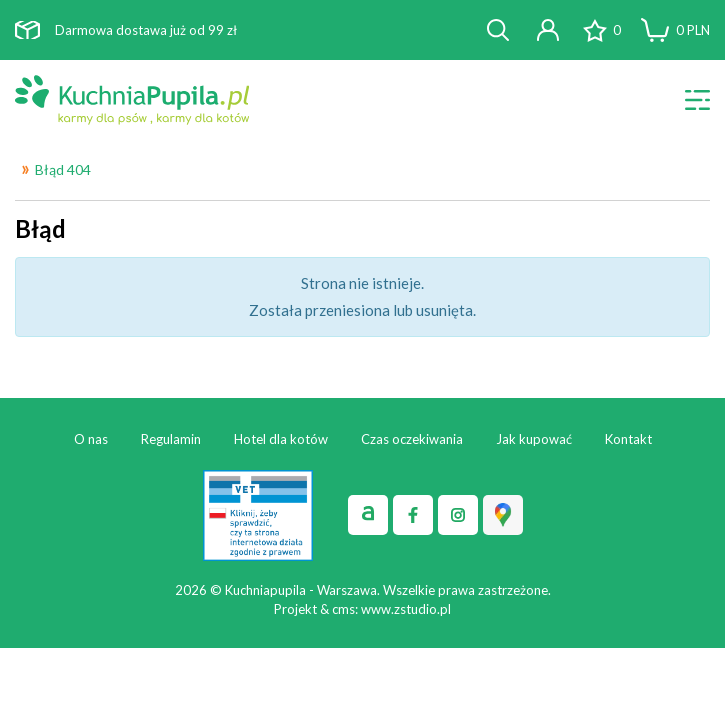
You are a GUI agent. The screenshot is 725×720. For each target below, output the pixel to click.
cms (343, 609)
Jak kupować (534, 439)
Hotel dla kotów (281, 439)
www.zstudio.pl (406, 609)
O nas (91, 439)
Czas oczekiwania (412, 439)
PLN (693, 30)
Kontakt (628, 439)
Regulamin (171, 439)
